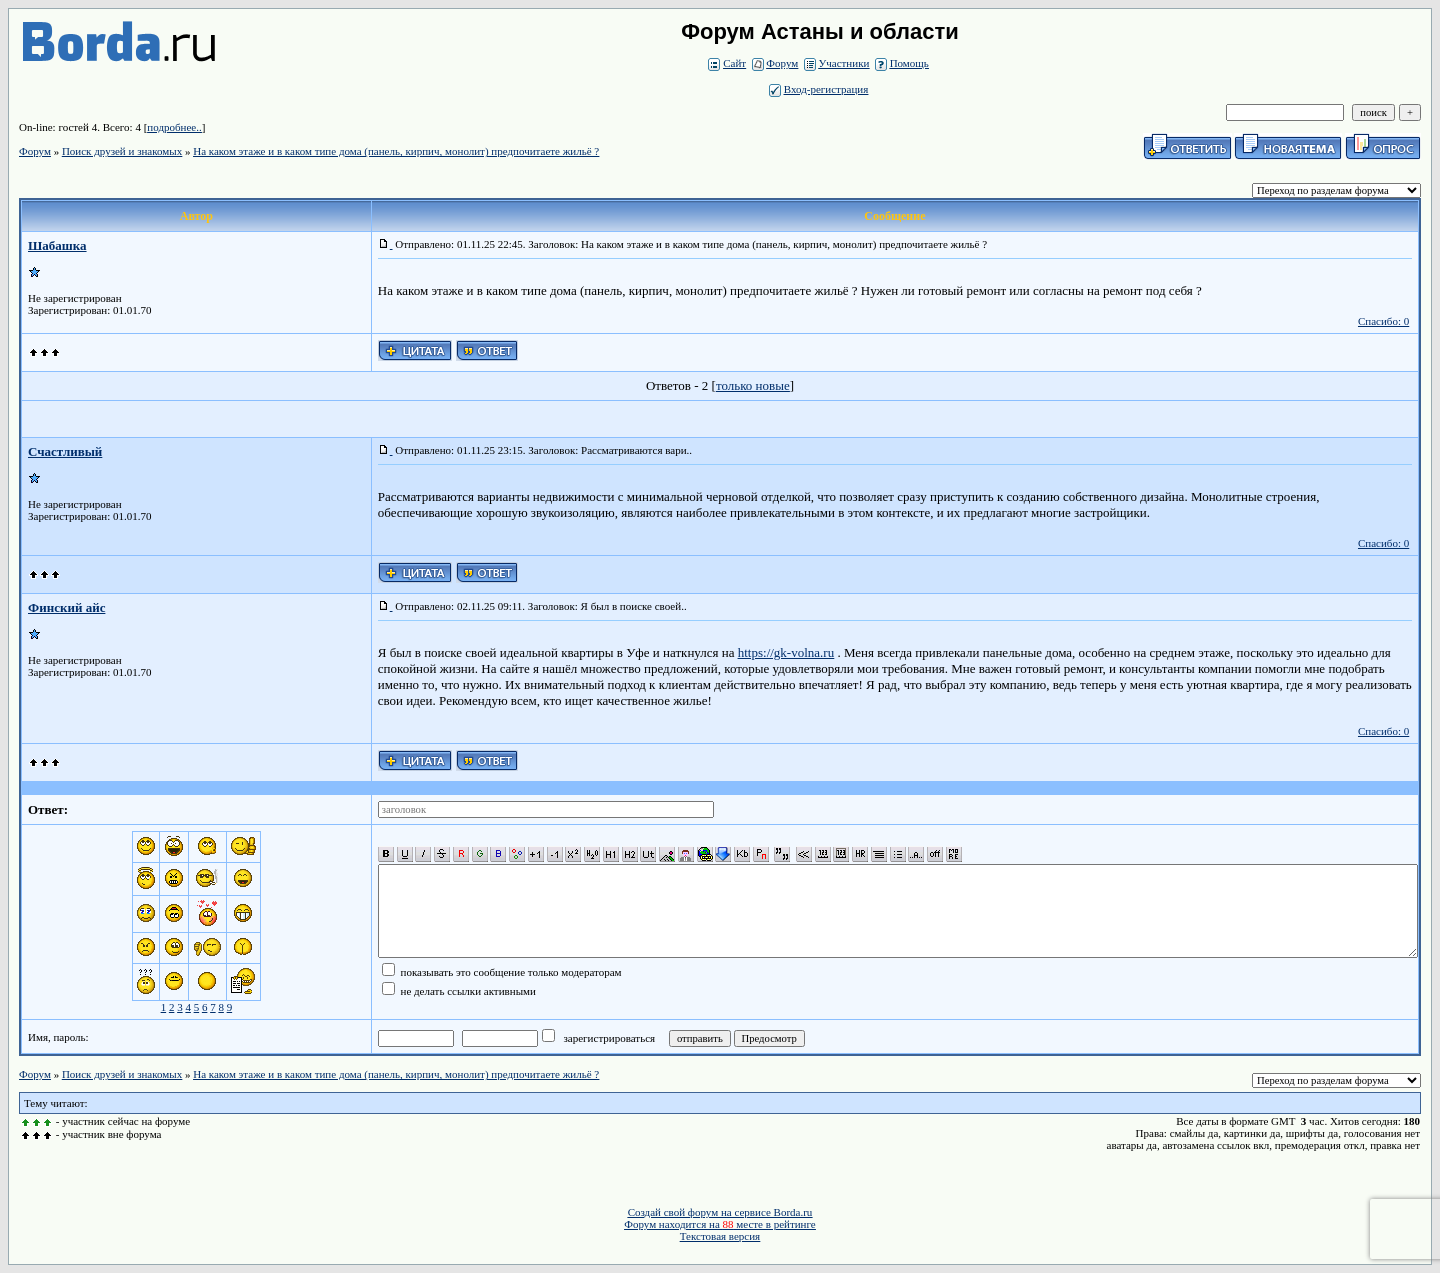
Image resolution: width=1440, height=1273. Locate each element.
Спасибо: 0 (1383, 321)
